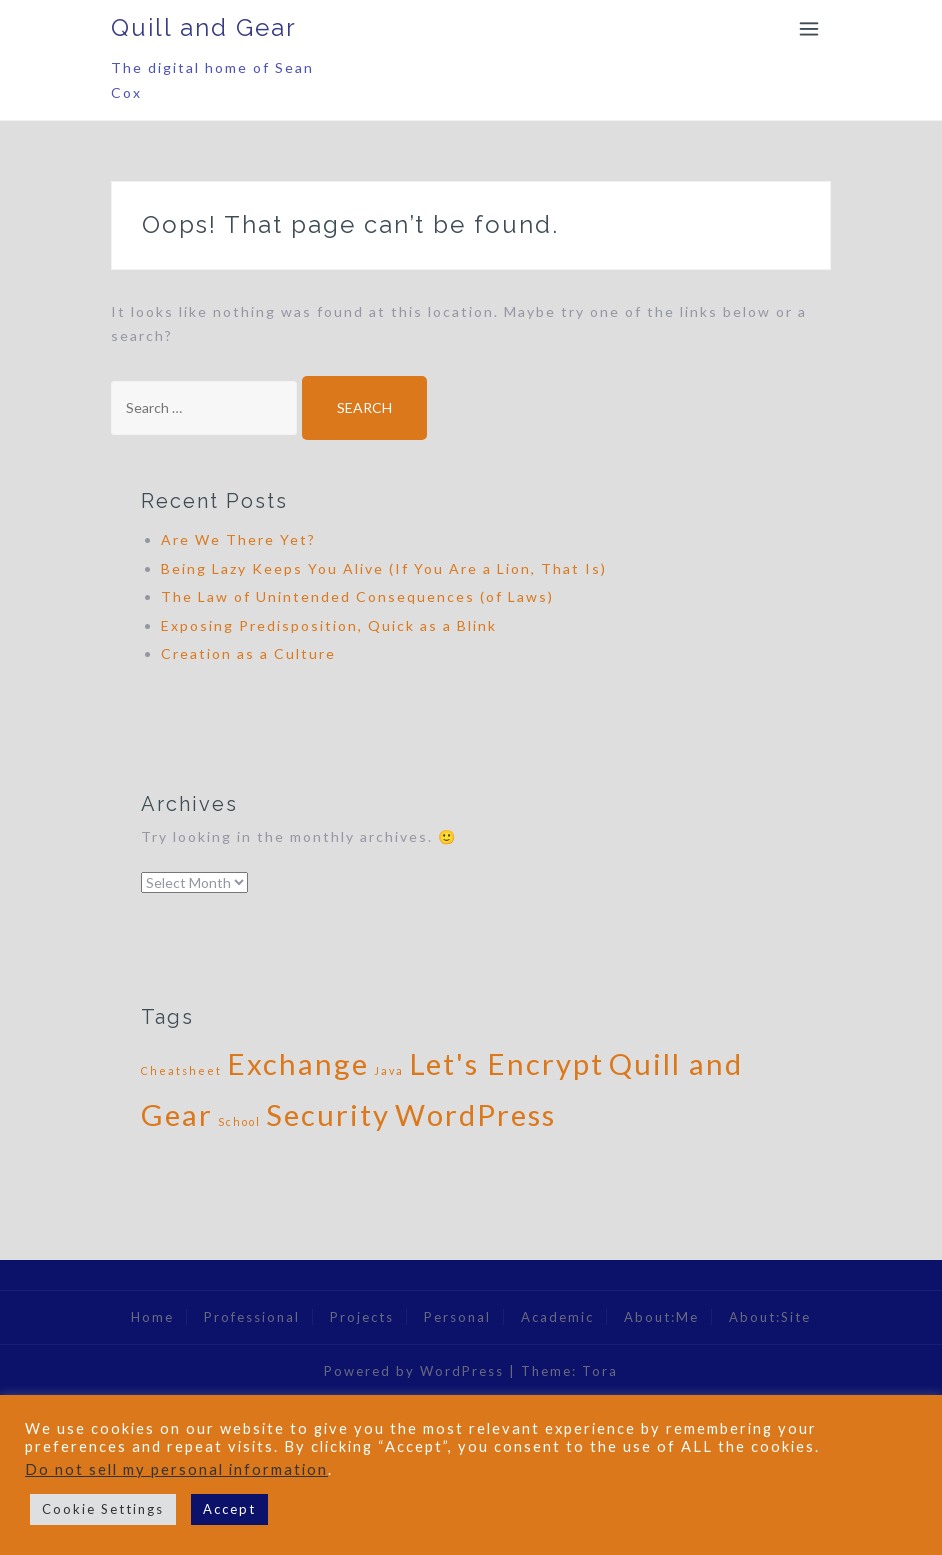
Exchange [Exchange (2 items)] (298, 1063)
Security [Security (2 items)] (328, 1114)
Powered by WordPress (414, 1371)
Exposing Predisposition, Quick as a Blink (329, 625)
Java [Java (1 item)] (389, 1070)
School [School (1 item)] (239, 1121)
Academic (557, 1317)
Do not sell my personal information (176, 1469)
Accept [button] (229, 1509)
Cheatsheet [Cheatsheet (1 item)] (181, 1070)
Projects (362, 1317)
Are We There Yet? (238, 539)
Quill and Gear (204, 27)
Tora (600, 1371)
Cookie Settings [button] (103, 1509)
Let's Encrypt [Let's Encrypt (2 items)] (506, 1063)
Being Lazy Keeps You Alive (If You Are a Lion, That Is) (384, 568)
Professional (252, 1317)
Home (152, 1317)
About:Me (661, 1317)
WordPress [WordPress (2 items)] (475, 1114)
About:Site (770, 1317)
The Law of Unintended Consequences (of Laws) (357, 596)
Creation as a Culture (248, 653)
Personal (457, 1317)
